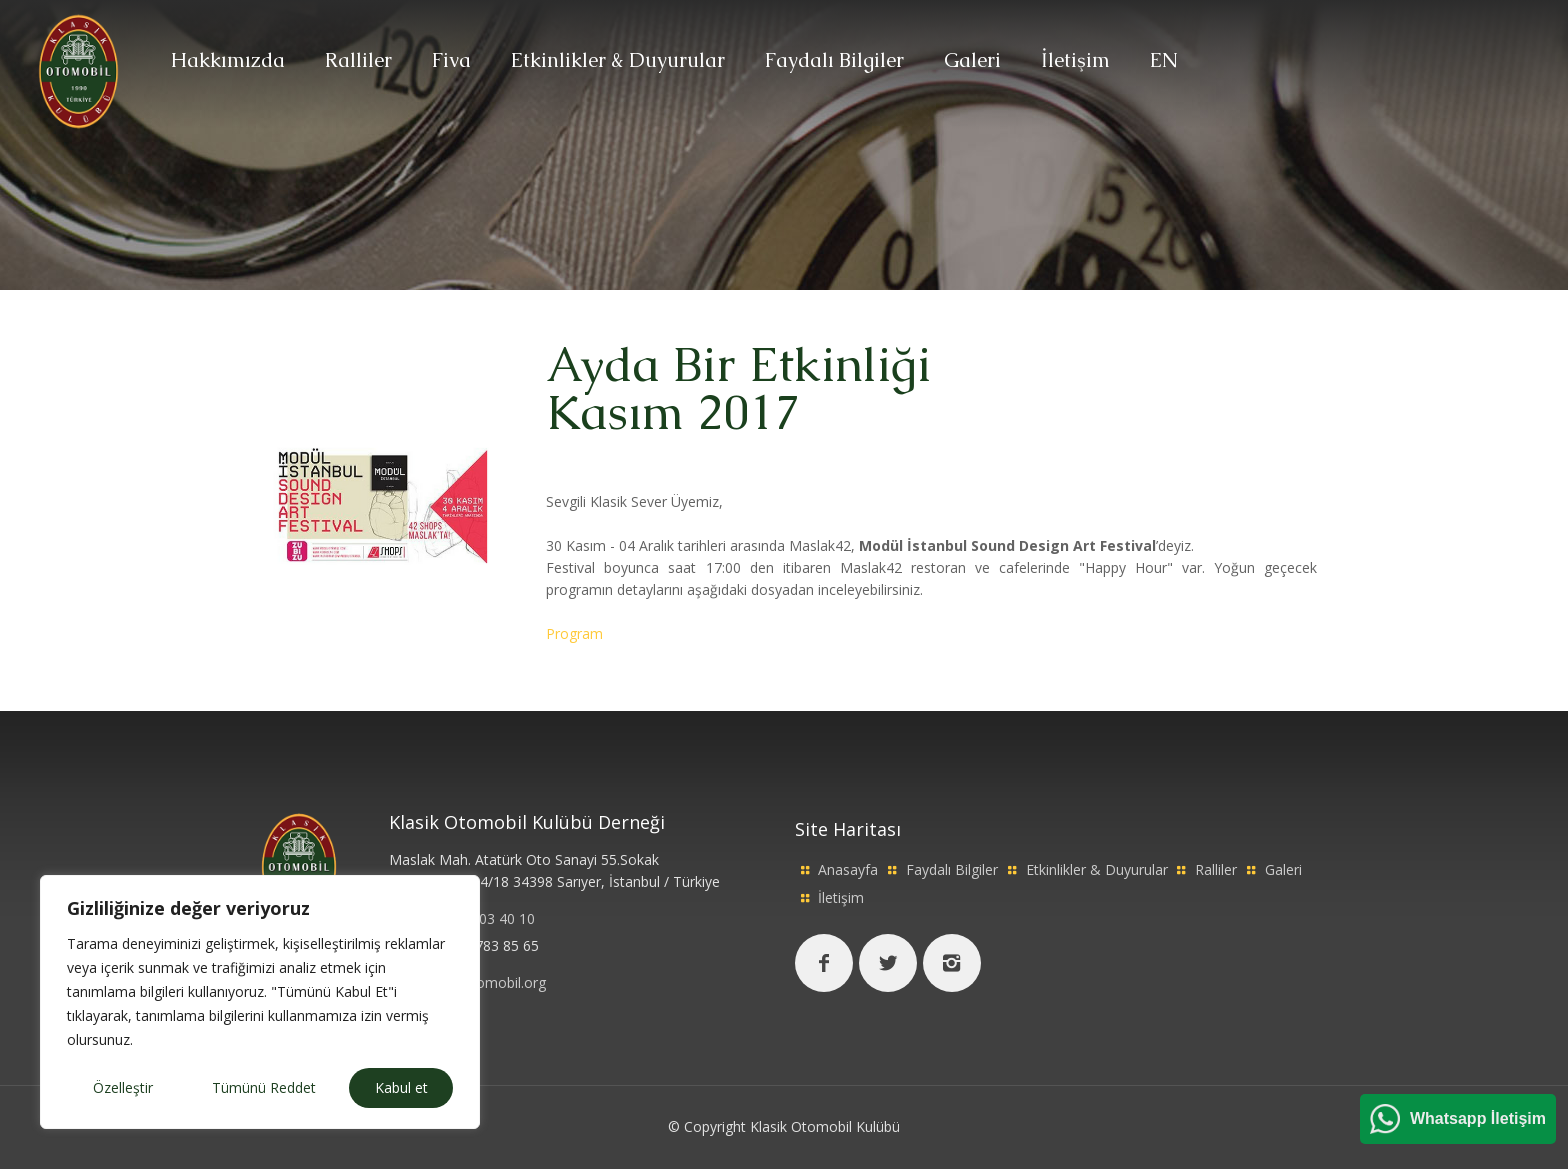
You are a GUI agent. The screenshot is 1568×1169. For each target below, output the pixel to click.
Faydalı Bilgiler (952, 869)
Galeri (1283, 869)
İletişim (841, 897)
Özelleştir (123, 1087)
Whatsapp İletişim (1478, 1118)
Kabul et (401, 1087)
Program (574, 633)
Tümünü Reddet (264, 1087)
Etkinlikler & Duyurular (1097, 869)
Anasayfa (848, 869)
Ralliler (1216, 869)
